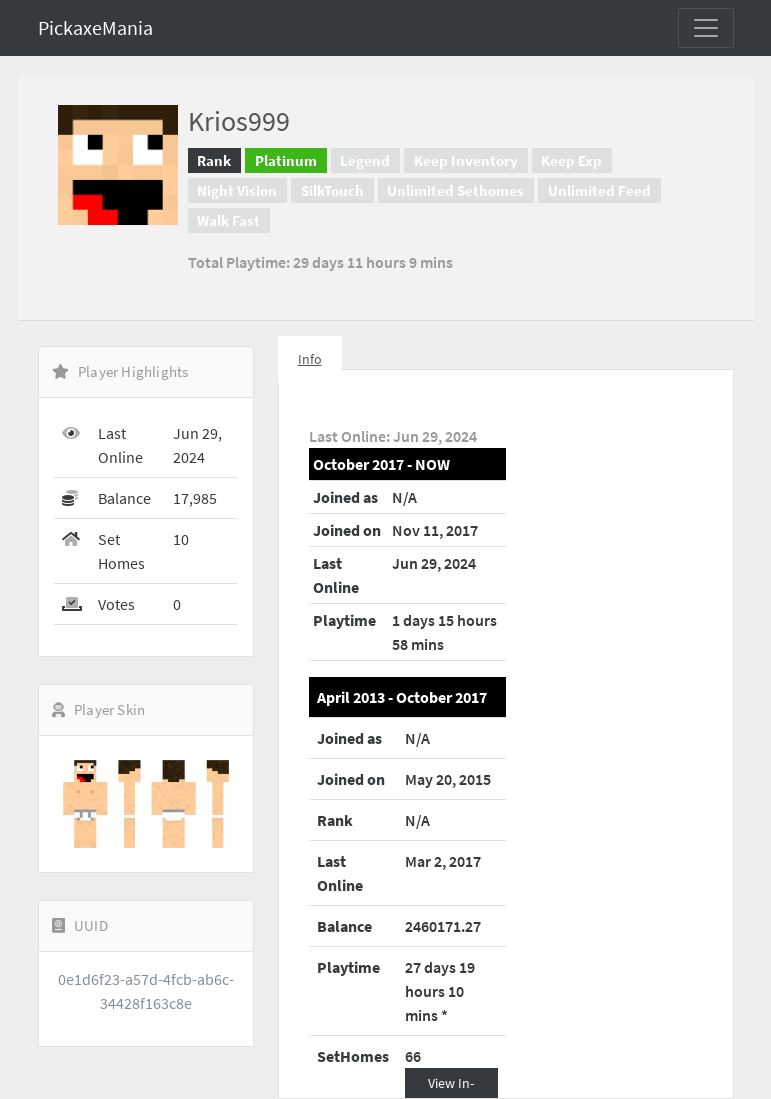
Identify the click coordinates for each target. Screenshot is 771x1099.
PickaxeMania (95, 27)
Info (310, 359)
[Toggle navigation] (706, 28)
